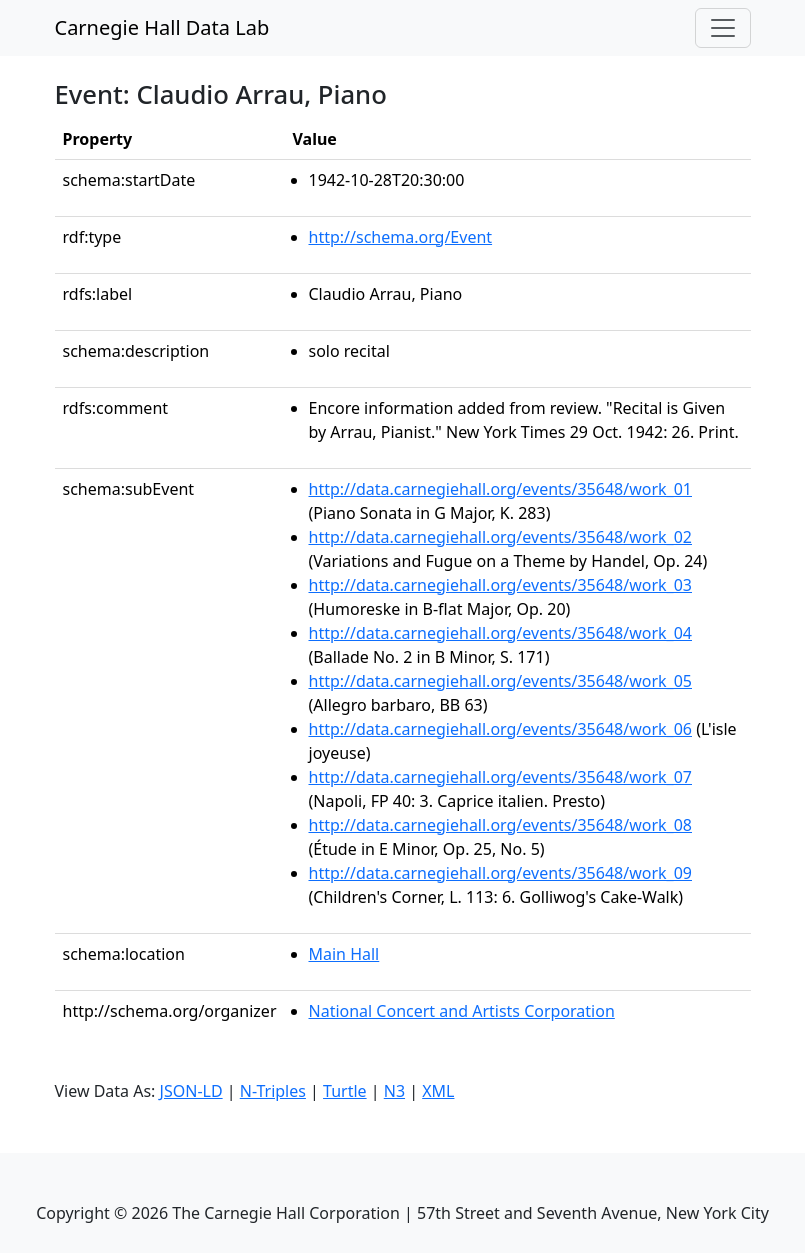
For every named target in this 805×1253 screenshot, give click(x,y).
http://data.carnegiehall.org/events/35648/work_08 (501, 825)
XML (438, 1091)
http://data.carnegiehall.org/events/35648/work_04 (501, 633)
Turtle (345, 1091)
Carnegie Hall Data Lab (162, 27)
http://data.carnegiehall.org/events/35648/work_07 (501, 777)
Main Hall (344, 954)
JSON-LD (191, 1091)
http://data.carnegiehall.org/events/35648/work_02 (501, 537)
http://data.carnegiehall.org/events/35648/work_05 (501, 681)
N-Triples (273, 1091)
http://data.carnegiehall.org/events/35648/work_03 (501, 585)
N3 (394, 1091)
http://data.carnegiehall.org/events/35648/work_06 (501, 729)
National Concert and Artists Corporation (462, 1011)
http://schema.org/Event (401, 237)
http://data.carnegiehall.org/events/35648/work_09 (501, 873)
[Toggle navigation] (723, 28)
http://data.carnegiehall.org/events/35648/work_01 (501, 489)
